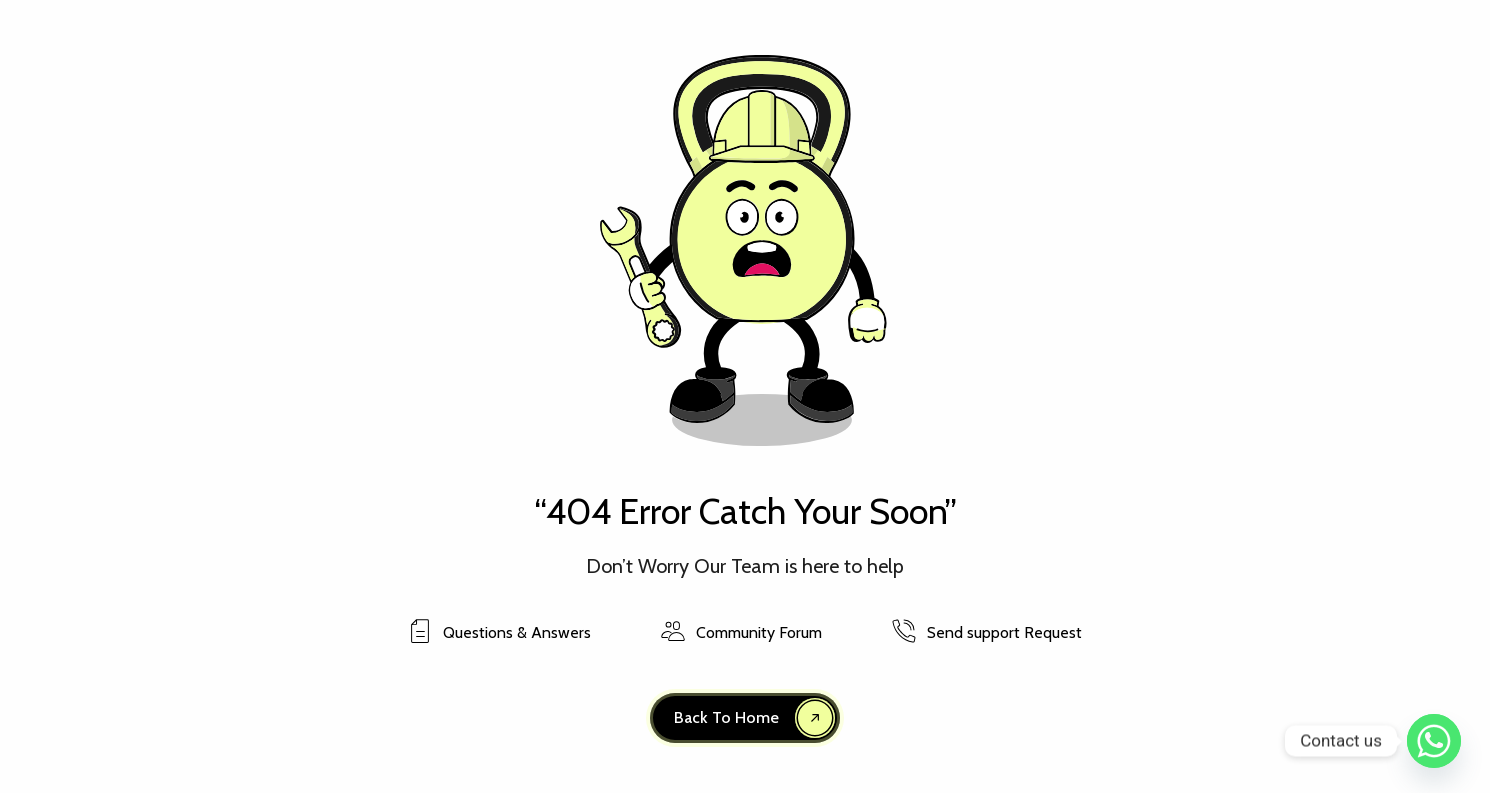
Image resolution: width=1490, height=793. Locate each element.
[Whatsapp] (1434, 741)
